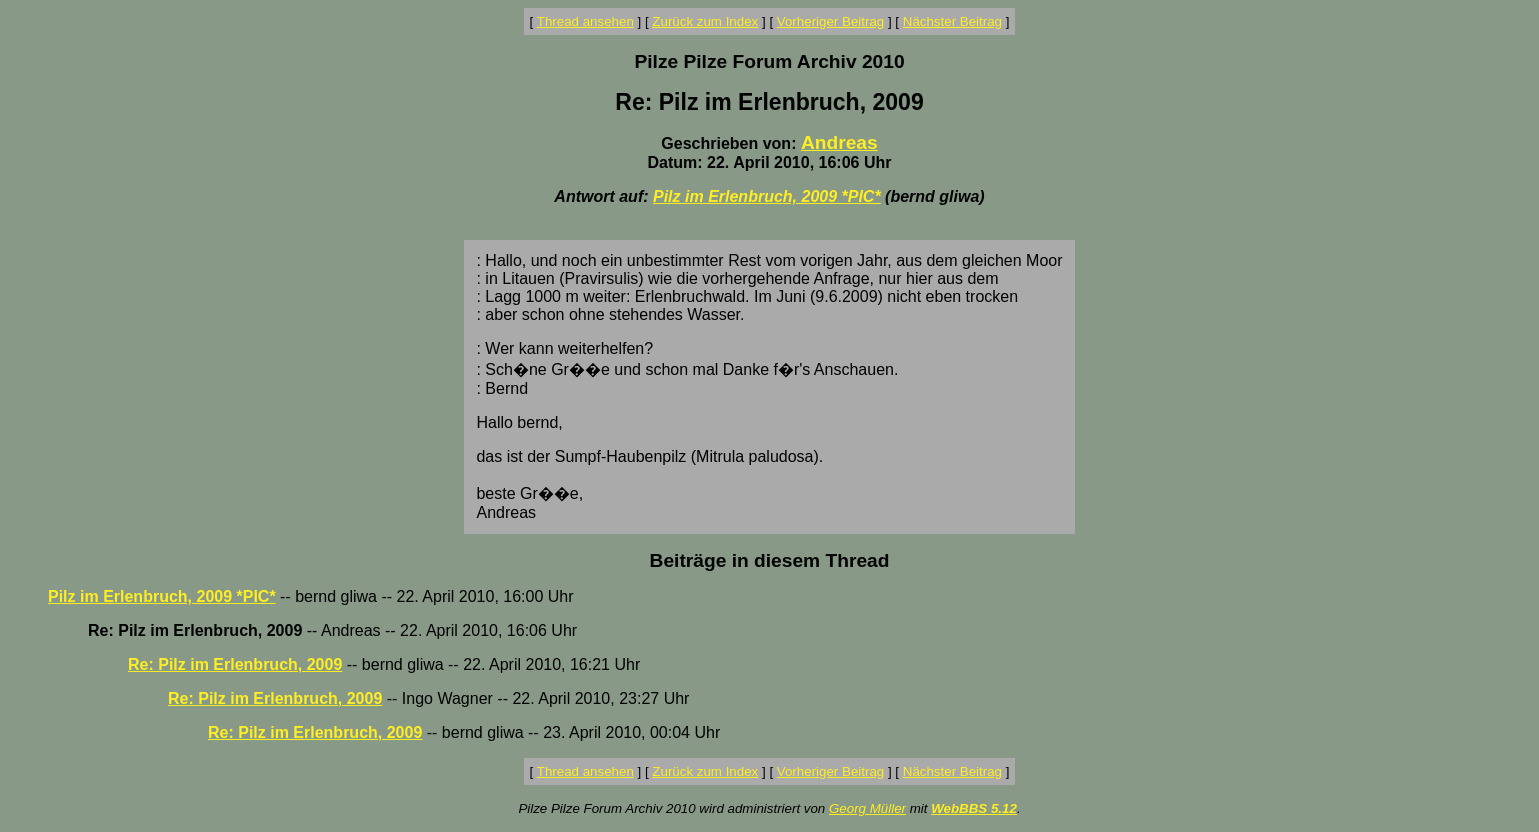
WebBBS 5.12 (974, 808)
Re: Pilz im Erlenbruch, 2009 (235, 664)
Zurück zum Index (705, 21)
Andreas (839, 142)
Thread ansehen (585, 21)
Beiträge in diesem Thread (770, 560)
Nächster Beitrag (952, 21)
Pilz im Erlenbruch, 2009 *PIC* (767, 196)
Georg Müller (867, 808)
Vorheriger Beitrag (830, 21)
